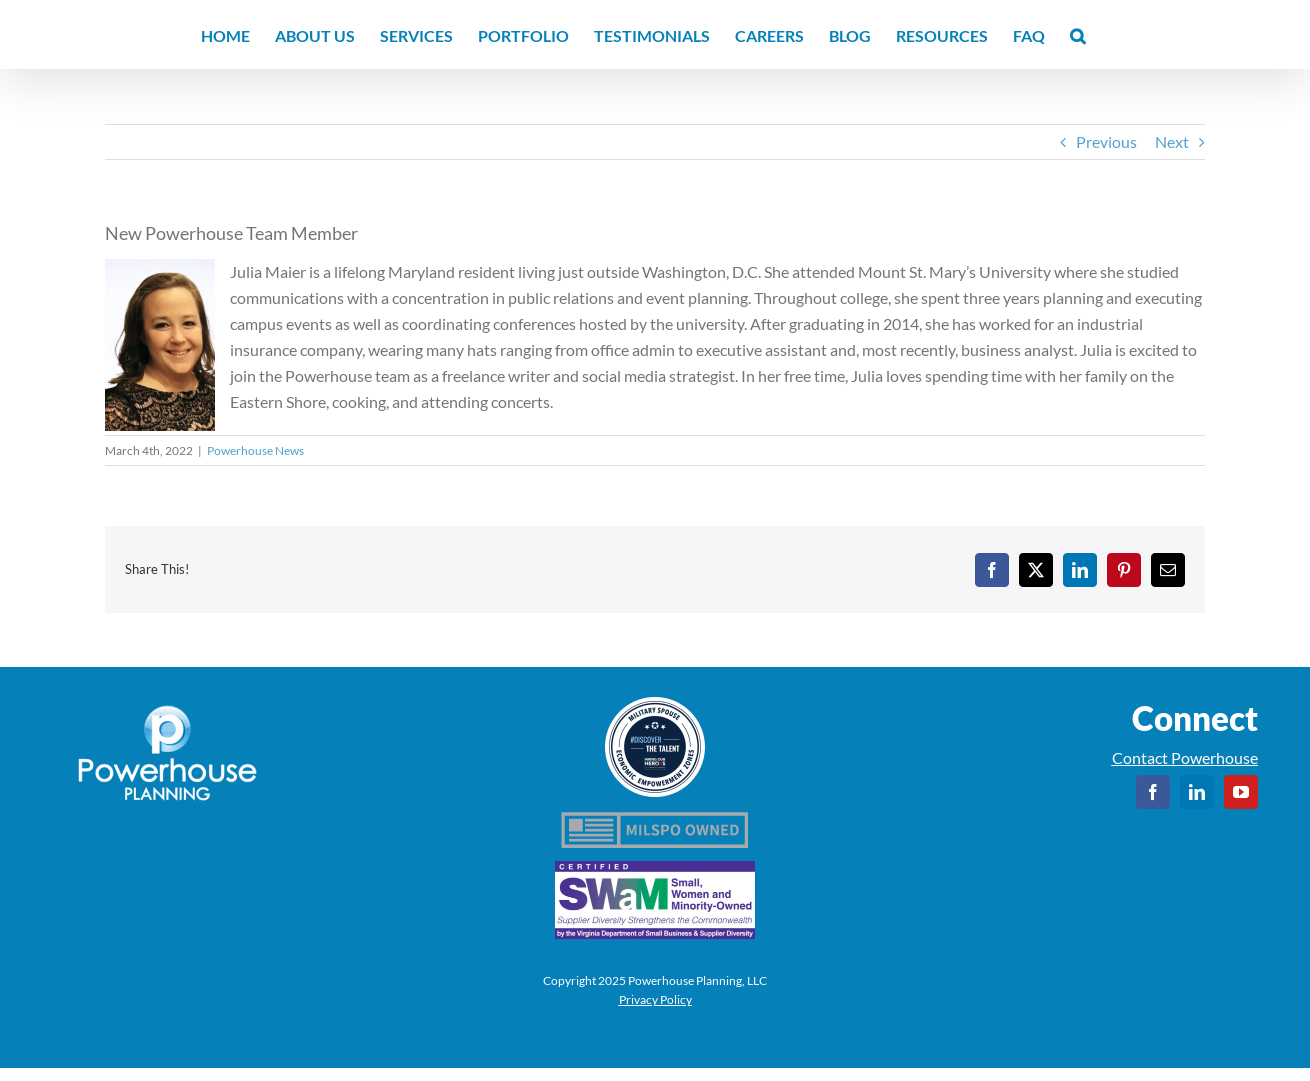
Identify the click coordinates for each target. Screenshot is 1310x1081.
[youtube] (1241, 792)
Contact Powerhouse (1185, 757)
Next (1172, 141)
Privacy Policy (655, 999)
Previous (1106, 141)
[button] (1077, 35)
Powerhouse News (255, 450)
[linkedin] (1197, 792)
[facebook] (1153, 792)
